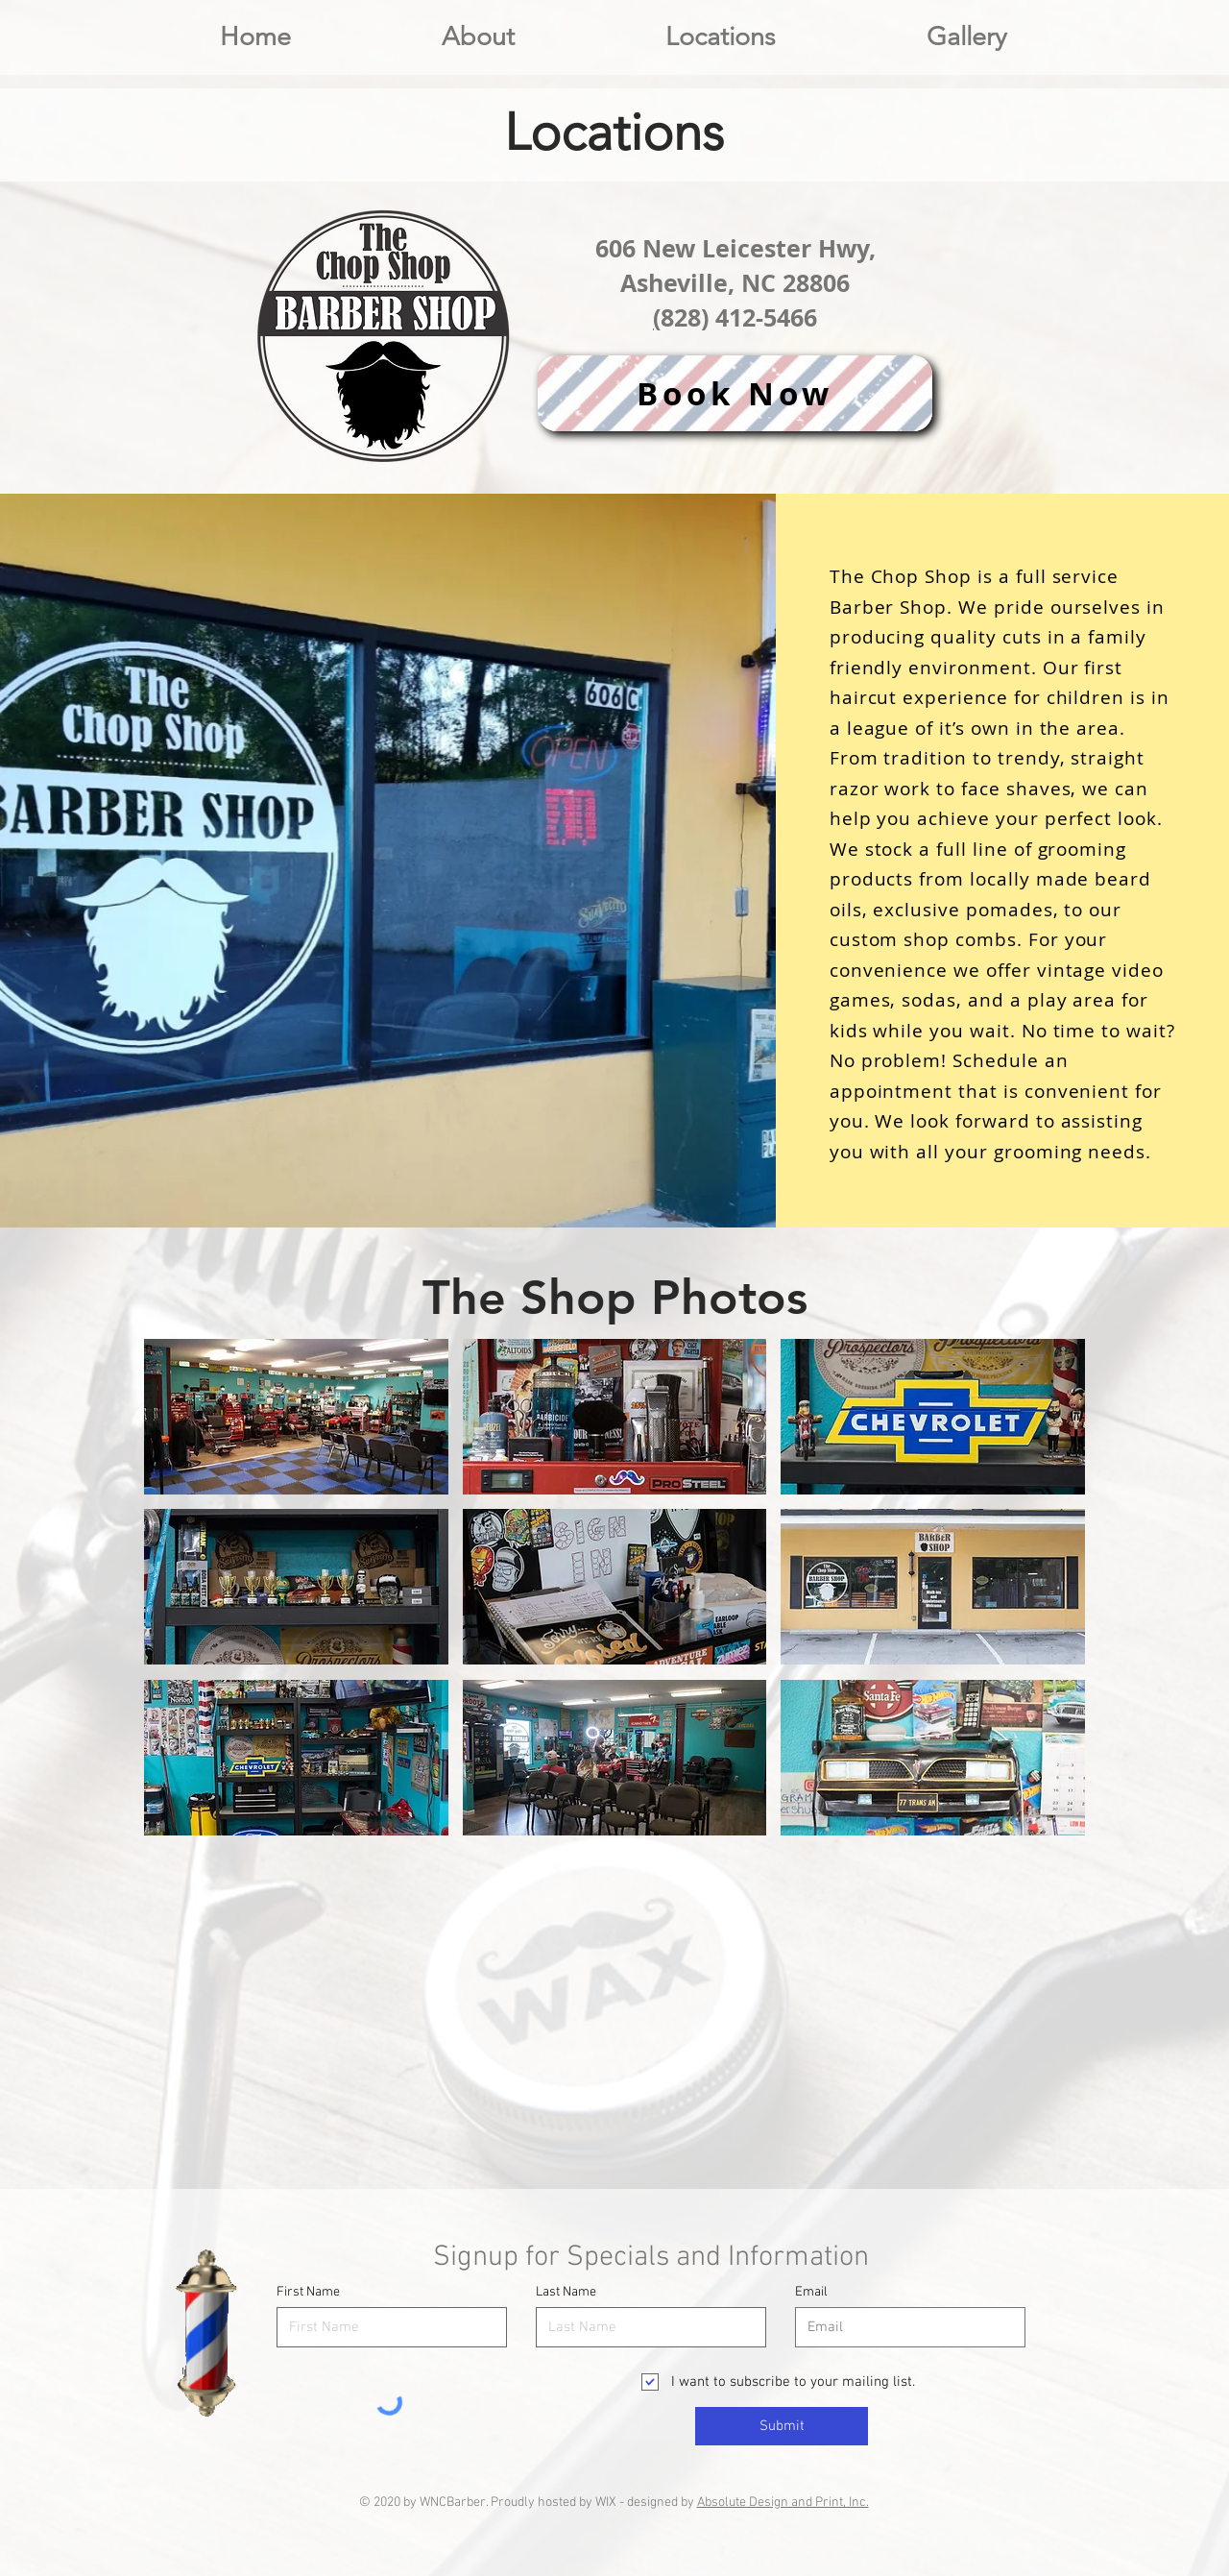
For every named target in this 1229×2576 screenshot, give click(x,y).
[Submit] (781, 2426)
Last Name (566, 2292)
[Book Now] (735, 393)
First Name (308, 2292)
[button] (720, 37)
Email (811, 2292)
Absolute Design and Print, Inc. (783, 2502)
